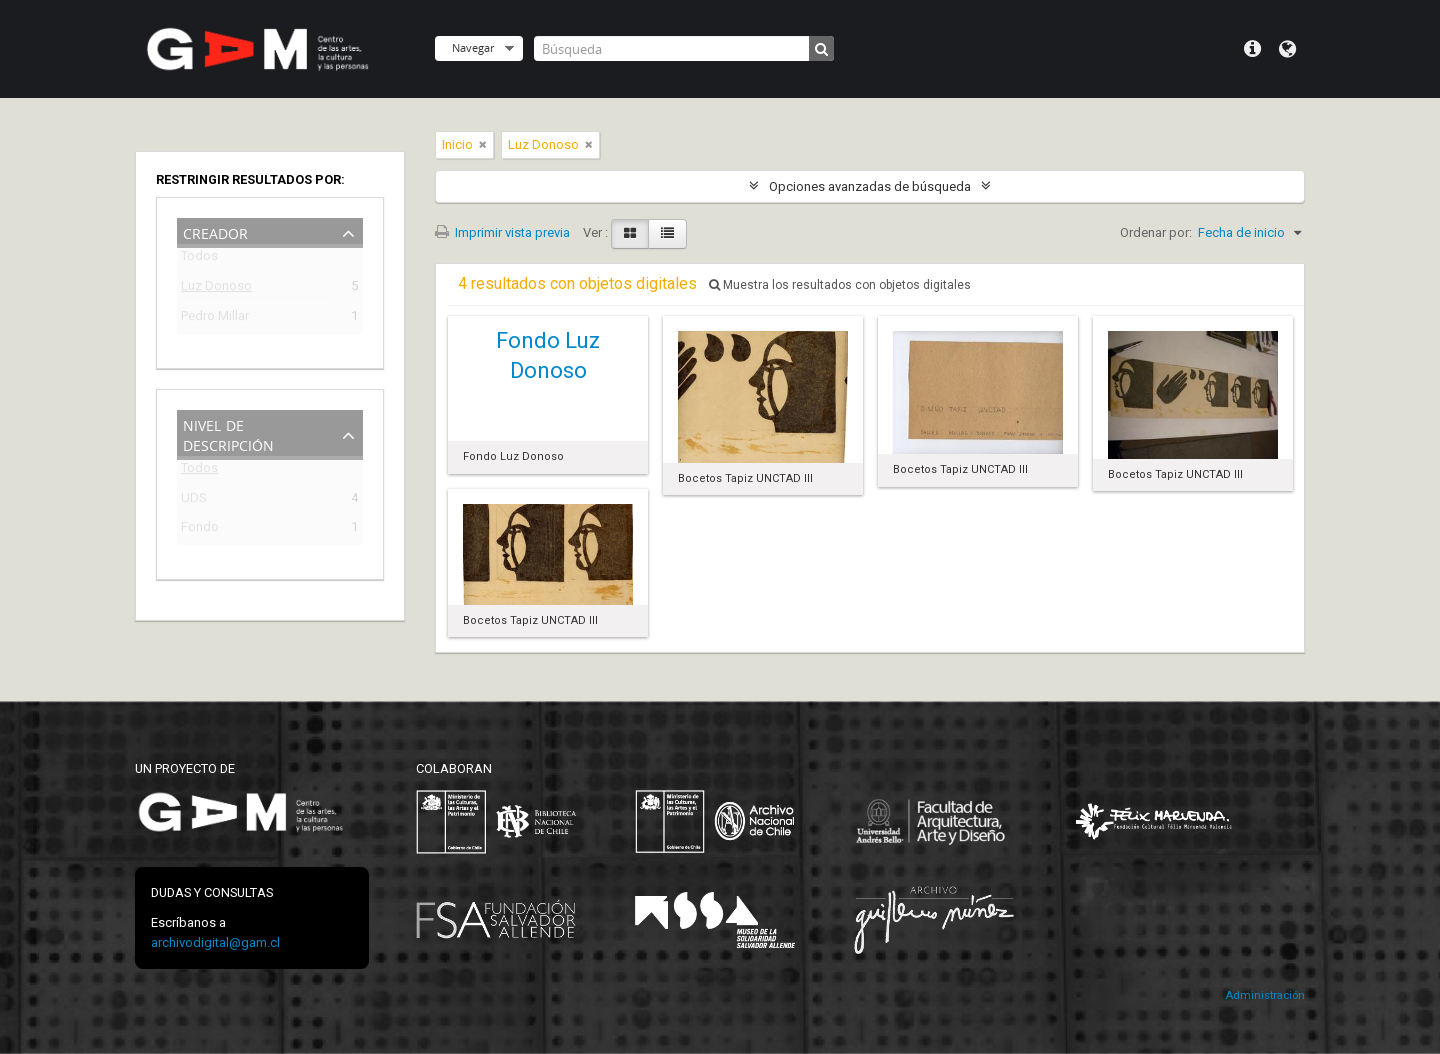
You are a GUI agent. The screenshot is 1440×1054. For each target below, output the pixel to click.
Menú (1252, 49)
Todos (199, 259)
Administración (1265, 995)
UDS (194, 500)
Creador (215, 231)
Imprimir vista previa (502, 232)
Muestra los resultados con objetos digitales (840, 285)
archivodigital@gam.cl (215, 942)
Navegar (473, 47)
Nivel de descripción (228, 433)
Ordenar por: (1156, 232)
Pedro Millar (215, 318)
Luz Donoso (216, 288)
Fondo (200, 529)
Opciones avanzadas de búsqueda (870, 186)
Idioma (1287, 49)
